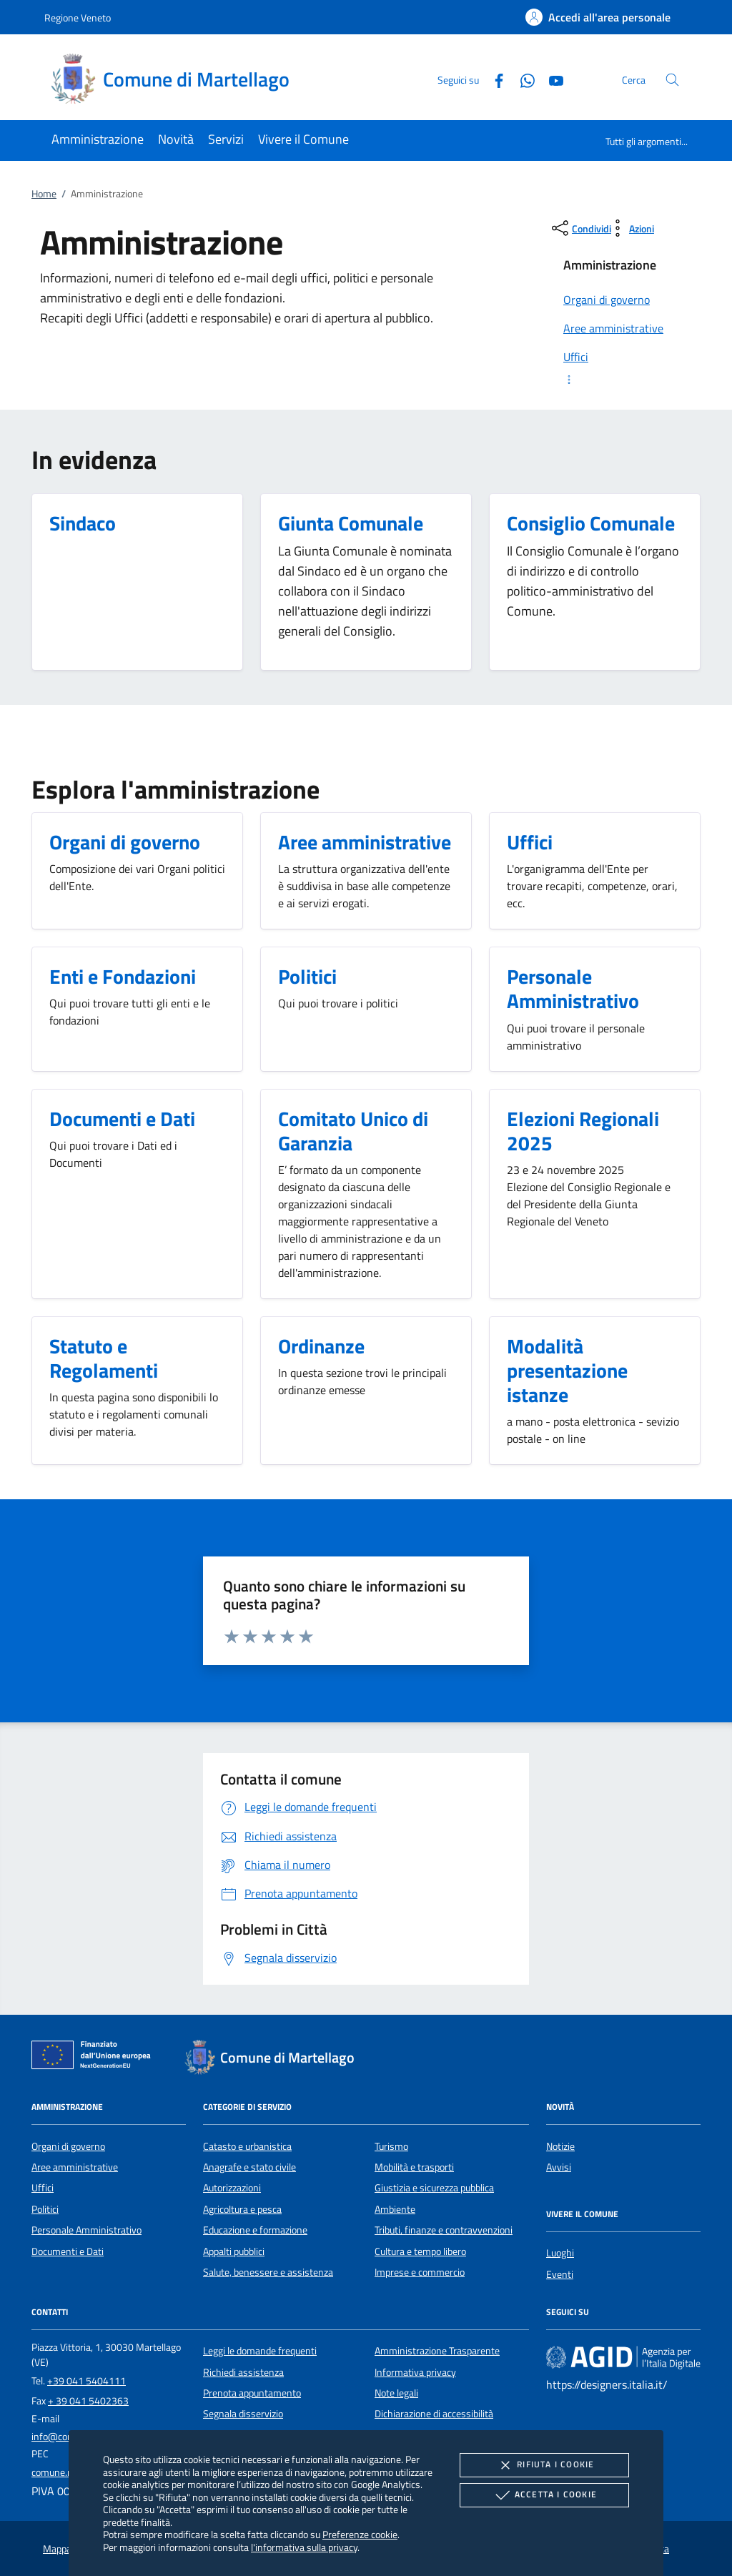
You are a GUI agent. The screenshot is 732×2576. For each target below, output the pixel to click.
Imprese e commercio (420, 2272)
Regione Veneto (77, 17)
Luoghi (560, 2253)
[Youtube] (550, 79)
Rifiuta (544, 2465)
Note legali (396, 2393)
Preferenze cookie (359, 2534)
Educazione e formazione (255, 2230)
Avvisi (558, 2167)
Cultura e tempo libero (420, 2251)
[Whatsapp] (522, 79)
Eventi (559, 2274)
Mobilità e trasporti (414, 2167)
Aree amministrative (74, 2167)
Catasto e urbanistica (247, 2146)
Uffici (42, 2188)
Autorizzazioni (232, 2188)
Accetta (544, 2495)
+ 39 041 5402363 (88, 2401)
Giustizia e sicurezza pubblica (434, 2188)
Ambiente (395, 2209)
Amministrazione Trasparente (437, 2351)
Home (43, 194)
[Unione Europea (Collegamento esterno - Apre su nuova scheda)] (95, 2058)
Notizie (560, 2146)
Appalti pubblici (233, 2251)
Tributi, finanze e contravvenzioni (444, 2230)
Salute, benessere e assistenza (268, 2272)
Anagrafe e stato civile (249, 2167)
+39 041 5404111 (86, 2381)
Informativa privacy (415, 2372)
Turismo (391, 2146)
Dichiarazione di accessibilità (434, 2414)
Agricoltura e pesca (242, 2209)
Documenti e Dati (67, 2251)
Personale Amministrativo (86, 2230)
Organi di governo (68, 2146)
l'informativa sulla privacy (304, 2547)
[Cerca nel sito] (672, 79)
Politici (45, 2209)
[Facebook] (493, 79)
